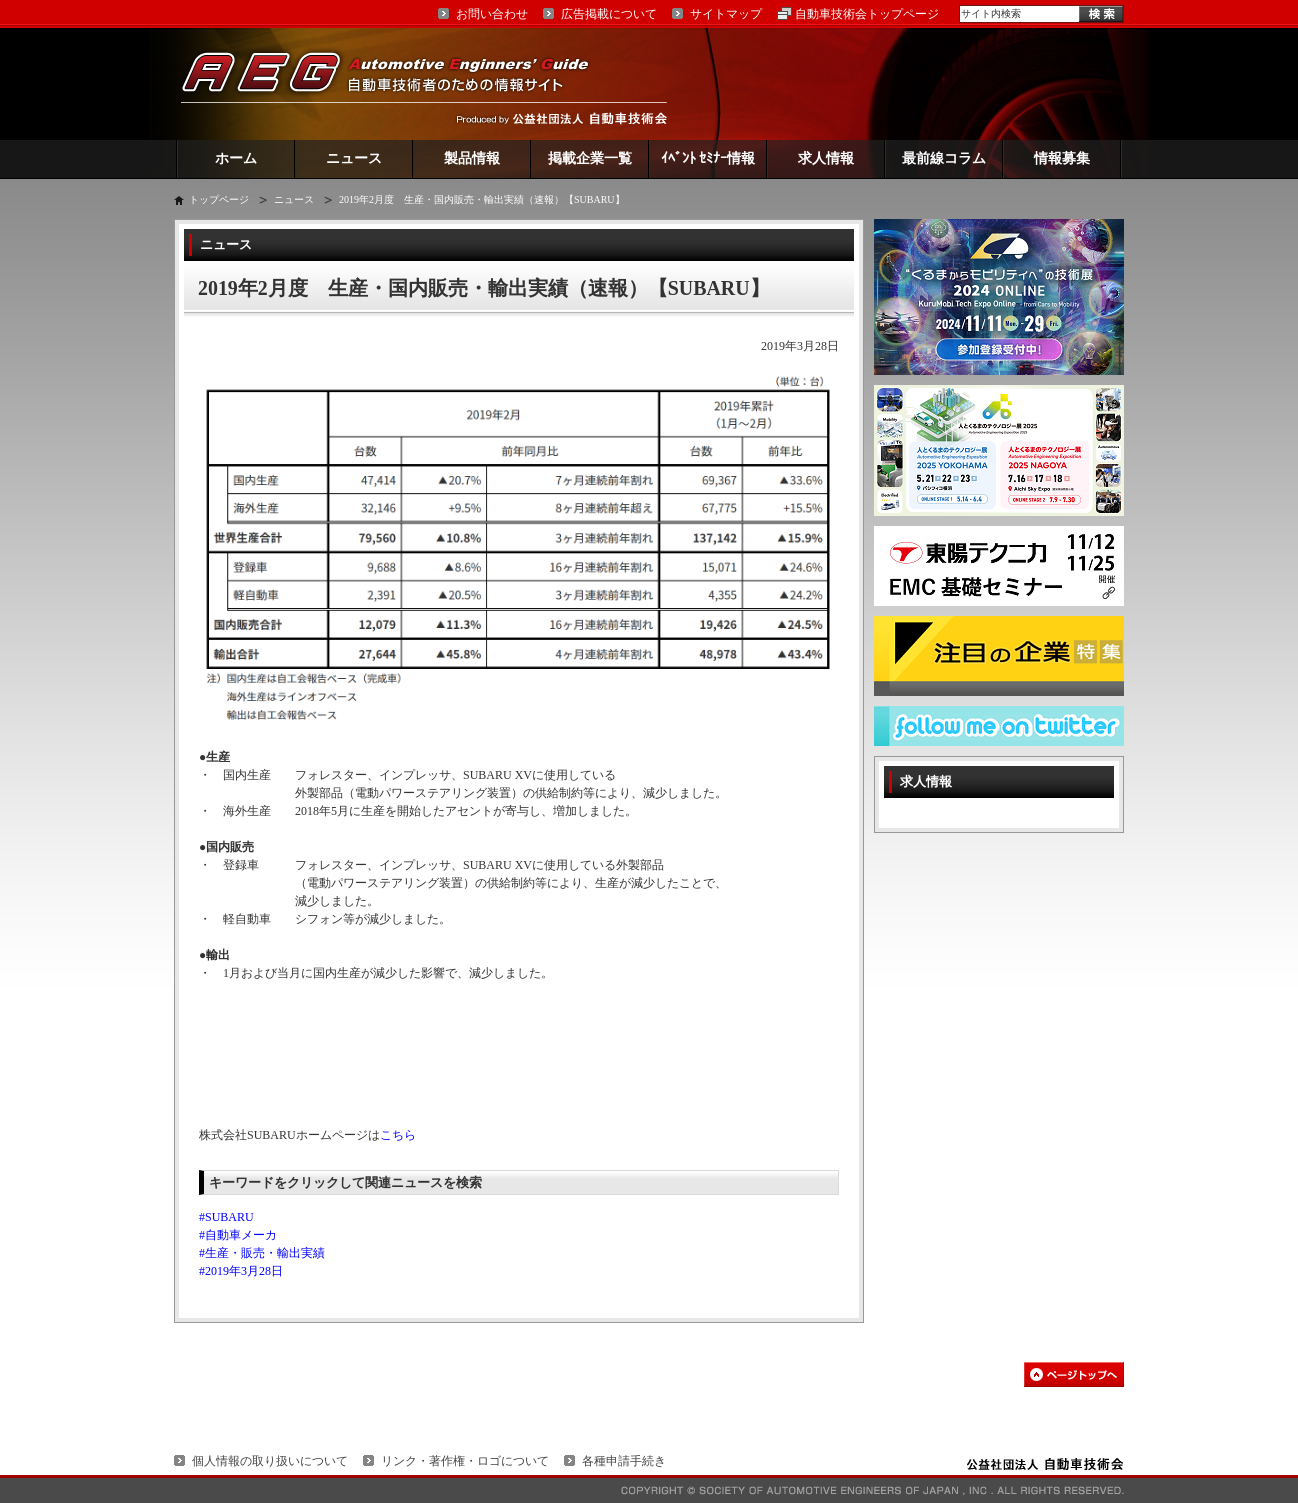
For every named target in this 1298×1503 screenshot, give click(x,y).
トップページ (219, 199)
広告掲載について (609, 14)
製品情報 (472, 158)
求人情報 (826, 158)
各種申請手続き (624, 1461)
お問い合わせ (492, 14)
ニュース (354, 158)
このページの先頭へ (1074, 1374)
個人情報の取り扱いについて (270, 1461)
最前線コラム (944, 158)
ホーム (236, 158)
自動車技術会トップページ (867, 14)
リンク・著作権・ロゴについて (465, 1461)
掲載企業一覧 (590, 158)
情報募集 (1062, 158)
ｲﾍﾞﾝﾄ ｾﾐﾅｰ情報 (708, 158)
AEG (398, 83)
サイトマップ (726, 14)
